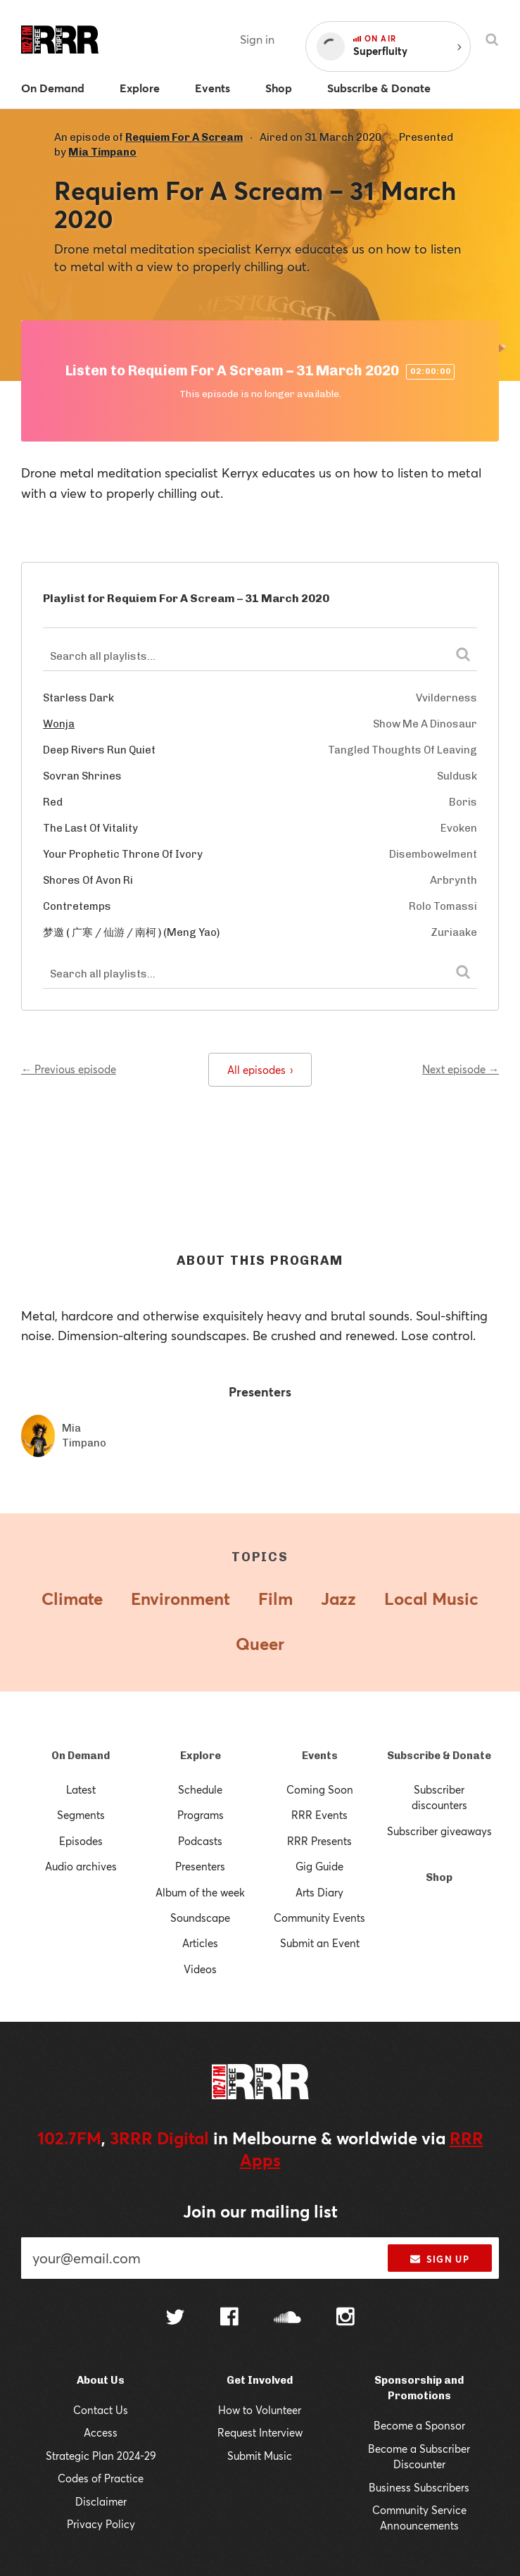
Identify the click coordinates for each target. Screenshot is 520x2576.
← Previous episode (68, 1069)
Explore (200, 1755)
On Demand (80, 1755)
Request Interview (260, 2432)
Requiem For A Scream (184, 137)
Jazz (338, 1598)
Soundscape (200, 1918)
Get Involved (260, 2380)
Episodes (81, 1841)
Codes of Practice (101, 2478)
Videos (200, 1969)
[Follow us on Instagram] (345, 2318)
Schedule (200, 1789)
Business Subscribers (419, 2487)
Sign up (439, 2259)
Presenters (200, 1866)
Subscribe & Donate (439, 1755)
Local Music (431, 1598)
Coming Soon (319, 1789)
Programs (200, 1815)
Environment (180, 1598)
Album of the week (200, 1892)
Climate (72, 1598)
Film (275, 1598)
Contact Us (100, 2410)
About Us (101, 2380)
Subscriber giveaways (439, 1831)
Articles (200, 1943)
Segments (81, 1815)
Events (320, 1755)
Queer (260, 1643)
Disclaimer (101, 2501)
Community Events (319, 1918)
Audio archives (81, 1866)
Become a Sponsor (419, 2425)
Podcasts (200, 1841)
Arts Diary (319, 1892)
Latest (81, 1789)
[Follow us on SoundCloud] (287, 2319)
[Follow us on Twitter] (175, 2318)
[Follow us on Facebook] (229, 2318)
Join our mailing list (260, 2211)
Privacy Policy (101, 2524)
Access (101, 2432)
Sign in (257, 39)
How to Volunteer (259, 2410)
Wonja (59, 724)
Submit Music (259, 2456)
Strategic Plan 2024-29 (101, 2456)
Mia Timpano (102, 152)
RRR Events (319, 1815)
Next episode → (460, 1069)
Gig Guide (319, 1866)
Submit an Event (320, 1943)
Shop (439, 1877)
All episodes (260, 1070)
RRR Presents (319, 1841)
